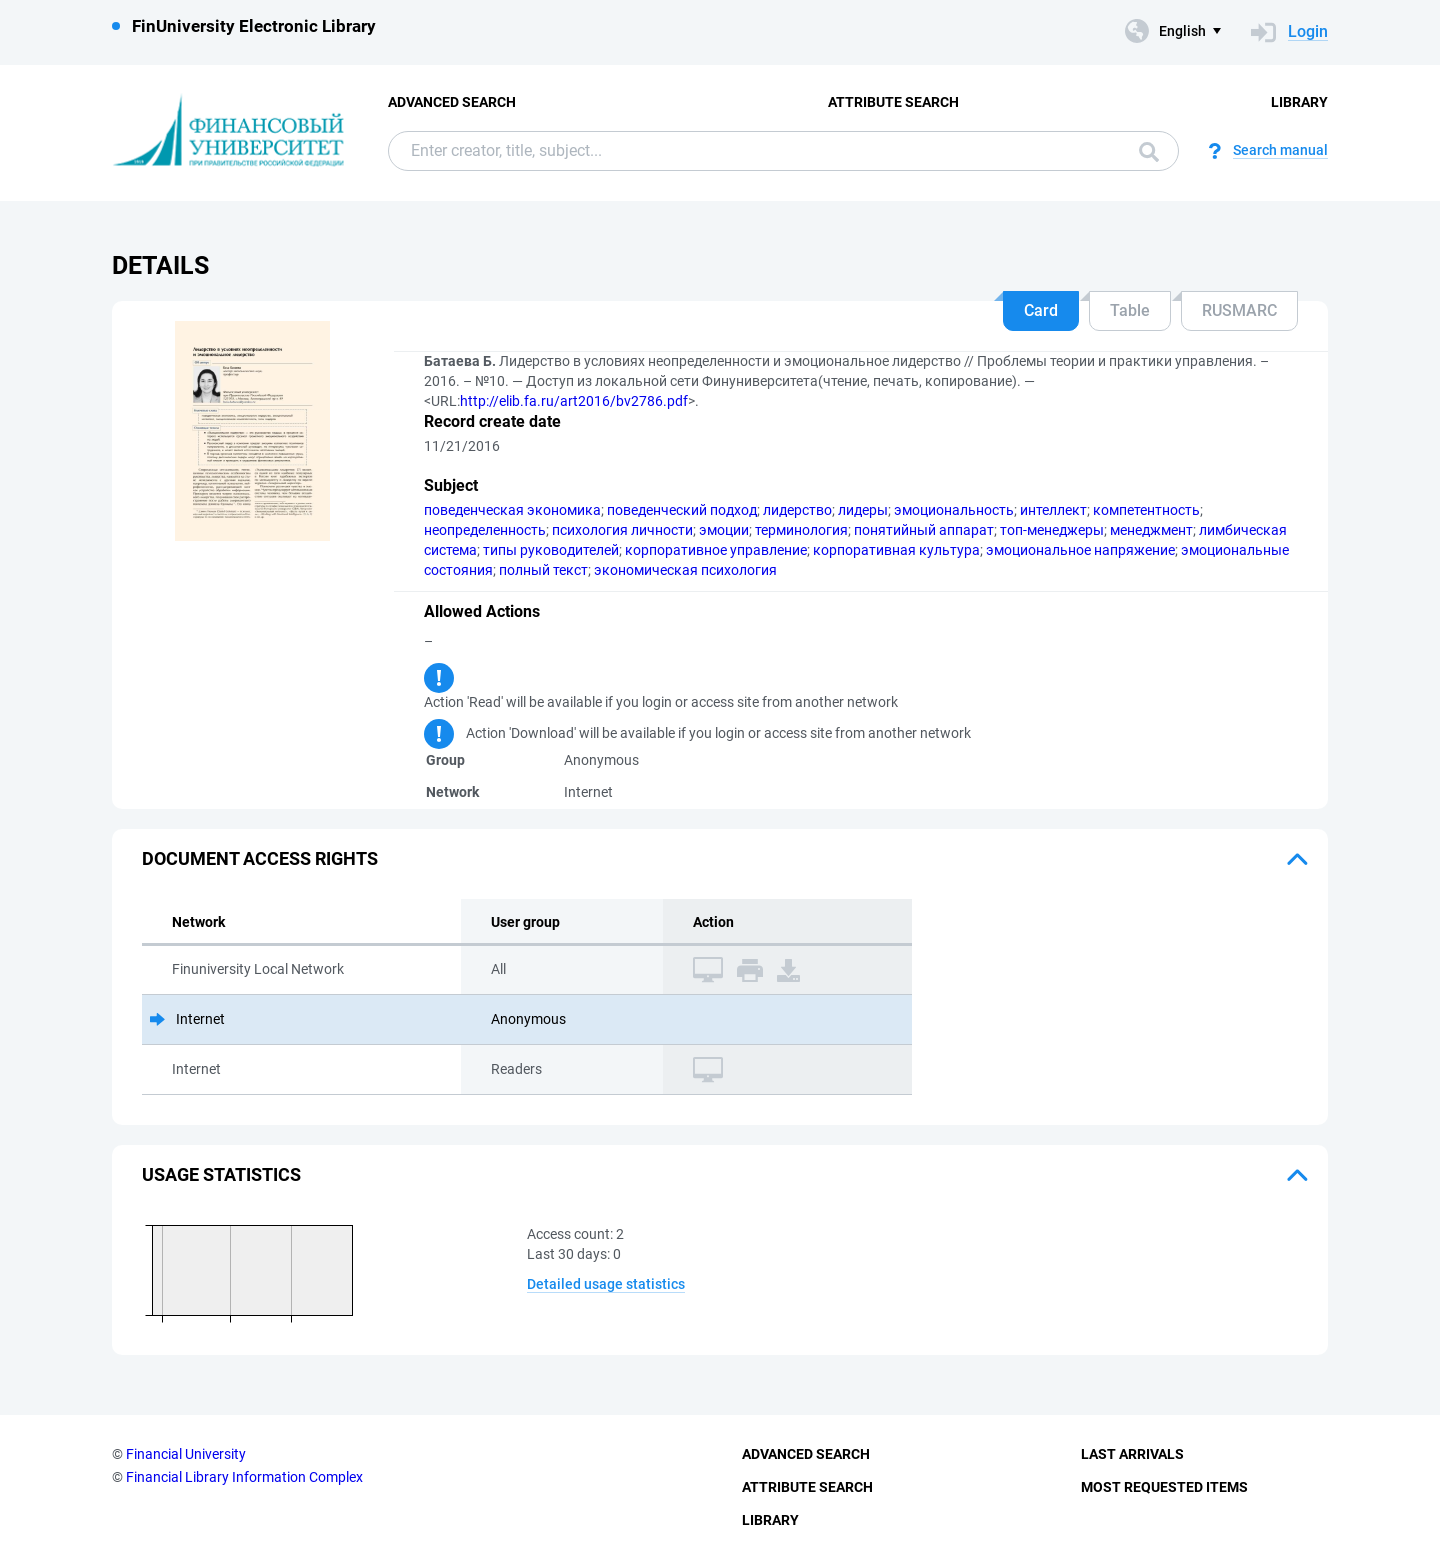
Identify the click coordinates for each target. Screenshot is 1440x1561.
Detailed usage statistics (606, 1284)
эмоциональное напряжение (1080, 550)
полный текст (543, 570)
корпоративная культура (896, 550)
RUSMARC (1239, 310)
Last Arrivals (1132, 1454)
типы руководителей (551, 550)
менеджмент (1151, 530)
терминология (801, 530)
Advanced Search (452, 102)
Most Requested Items (1164, 1487)
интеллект (1053, 510)
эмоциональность (954, 510)
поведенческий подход (682, 510)
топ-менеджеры (1052, 530)
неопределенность (485, 530)
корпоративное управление (716, 550)
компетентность (1146, 510)
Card (1041, 310)
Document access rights (260, 858)
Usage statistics (221, 1174)
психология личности (622, 530)
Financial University (186, 1454)
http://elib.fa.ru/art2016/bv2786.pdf (574, 401)
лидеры (863, 510)
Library (1299, 102)
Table (1130, 310)
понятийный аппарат (924, 530)
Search (1149, 152)
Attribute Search (893, 102)
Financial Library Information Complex (244, 1477)
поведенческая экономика (512, 510)
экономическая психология (685, 570)
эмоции (724, 530)
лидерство (797, 510)
